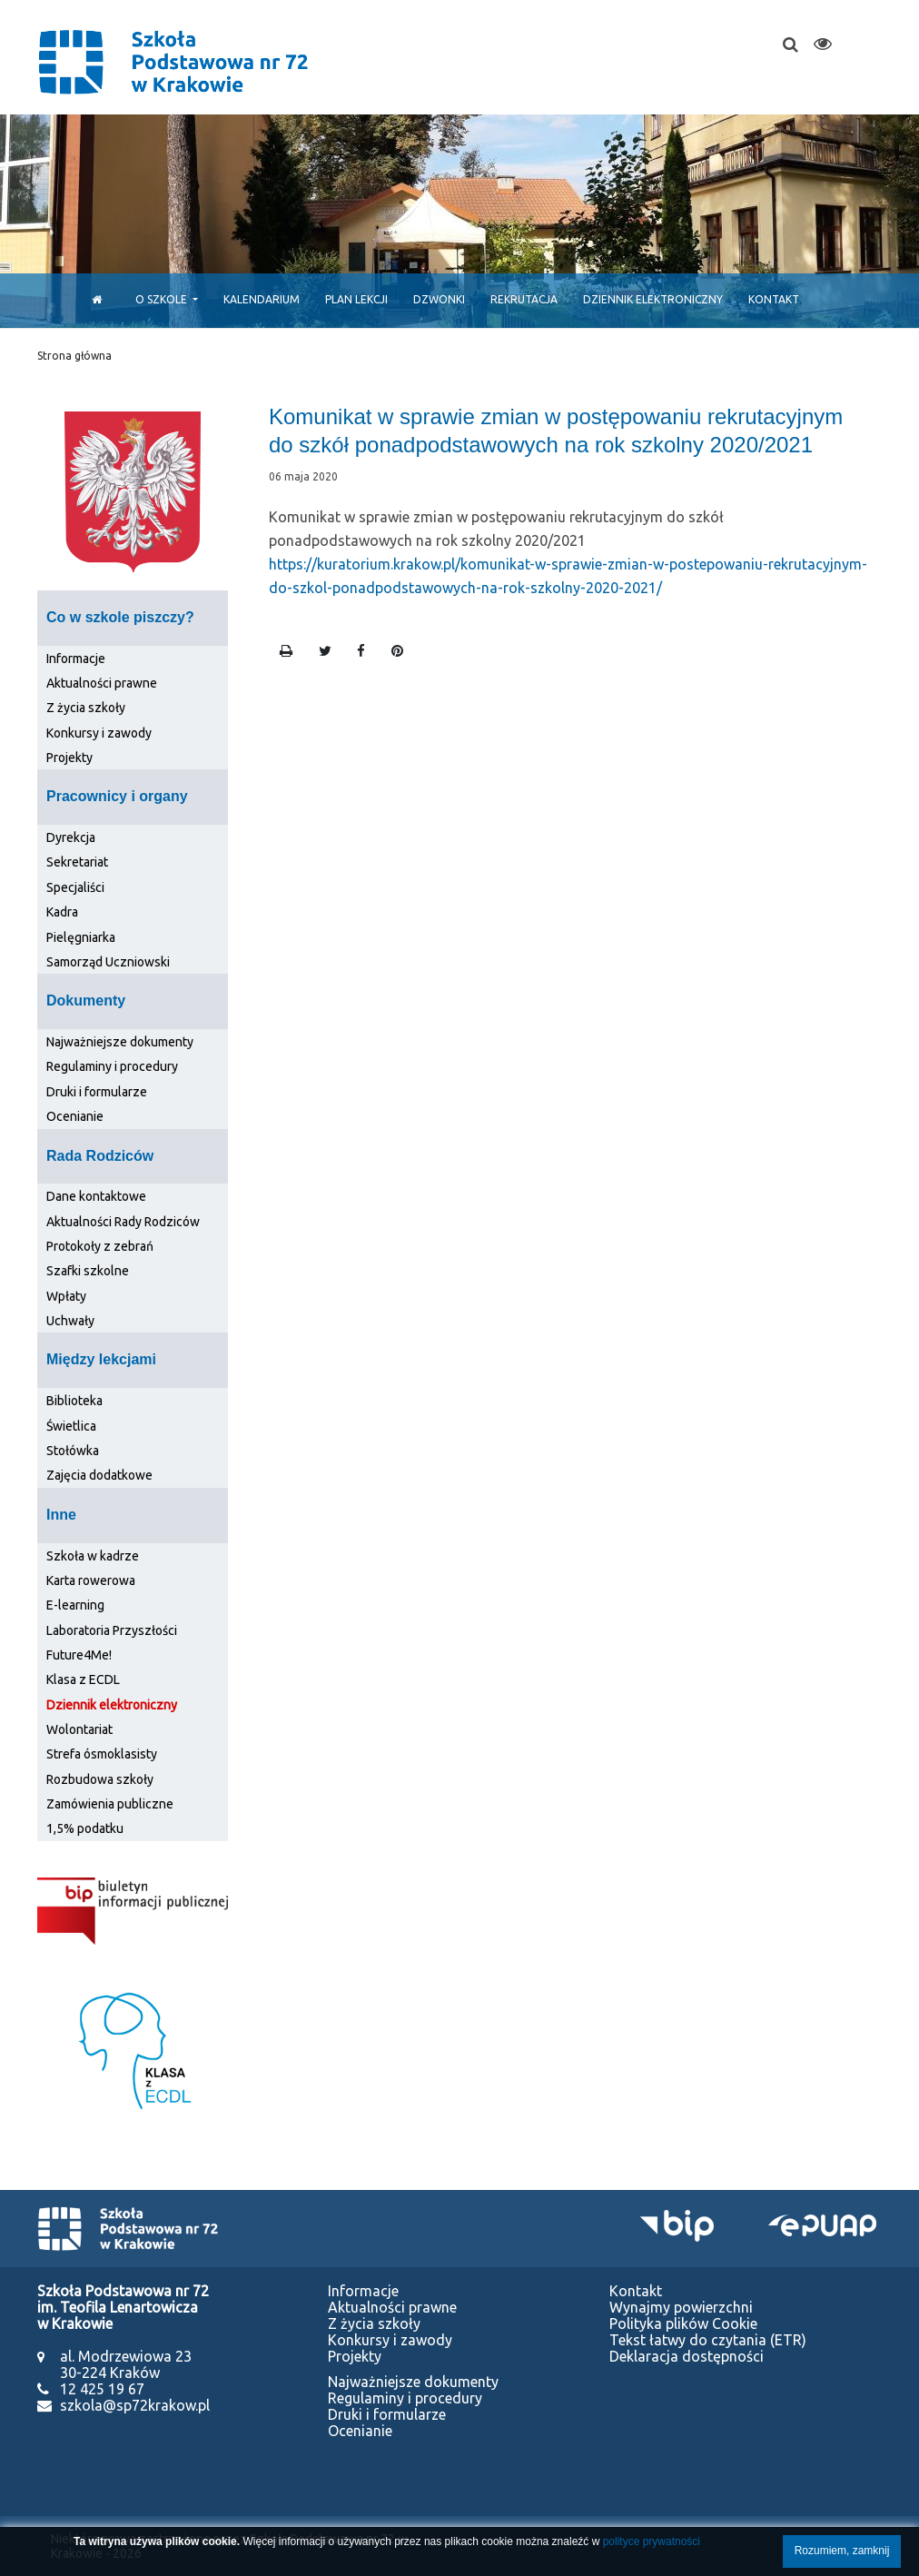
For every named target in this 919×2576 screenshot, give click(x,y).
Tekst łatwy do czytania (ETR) (707, 2340)
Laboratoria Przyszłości (111, 1630)
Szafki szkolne (87, 1270)
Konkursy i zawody (99, 733)
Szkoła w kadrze (92, 1556)
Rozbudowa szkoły (99, 1779)
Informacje (75, 658)
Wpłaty (66, 1296)
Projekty (69, 757)
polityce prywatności (651, 2541)
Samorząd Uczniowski (108, 962)
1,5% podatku (85, 1828)
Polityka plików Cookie (683, 2323)
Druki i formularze (96, 1092)
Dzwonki (439, 299)
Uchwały (70, 1320)
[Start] (92, 299)
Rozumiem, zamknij (842, 2550)
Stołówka (72, 1450)
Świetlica (71, 1426)
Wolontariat (79, 1729)
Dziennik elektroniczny (653, 299)
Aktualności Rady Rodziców (123, 1221)
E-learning (75, 1605)
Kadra (62, 912)
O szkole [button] (162, 299)
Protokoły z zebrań (99, 1246)
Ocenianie (75, 1116)
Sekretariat (77, 862)
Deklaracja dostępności (686, 2356)
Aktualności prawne (101, 683)
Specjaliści (75, 887)
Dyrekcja (70, 837)
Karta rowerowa (90, 1580)
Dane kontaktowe (96, 1196)
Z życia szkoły (85, 707)
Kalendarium (261, 299)
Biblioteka (74, 1400)
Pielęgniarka (80, 937)
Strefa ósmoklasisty (101, 1754)
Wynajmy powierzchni (681, 2307)
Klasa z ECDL (83, 1679)
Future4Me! (79, 1655)
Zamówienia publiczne (109, 1804)
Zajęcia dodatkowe (99, 1475)
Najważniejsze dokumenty (119, 1042)
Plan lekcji (356, 299)
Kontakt (773, 299)
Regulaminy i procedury (112, 1066)
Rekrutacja (524, 299)
